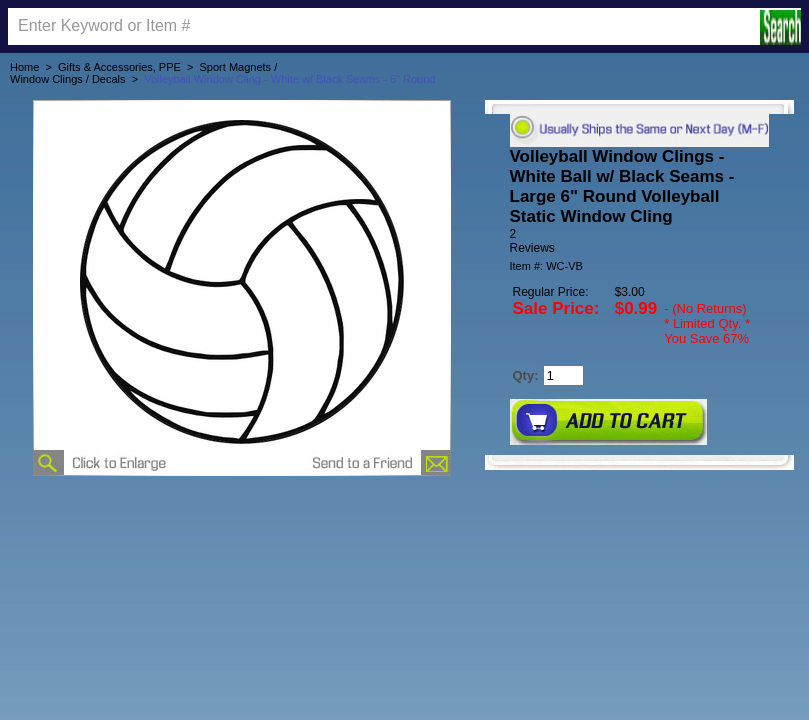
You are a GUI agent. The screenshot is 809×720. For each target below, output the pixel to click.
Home (24, 67)
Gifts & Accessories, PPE (119, 67)
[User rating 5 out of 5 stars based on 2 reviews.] (639, 241)
